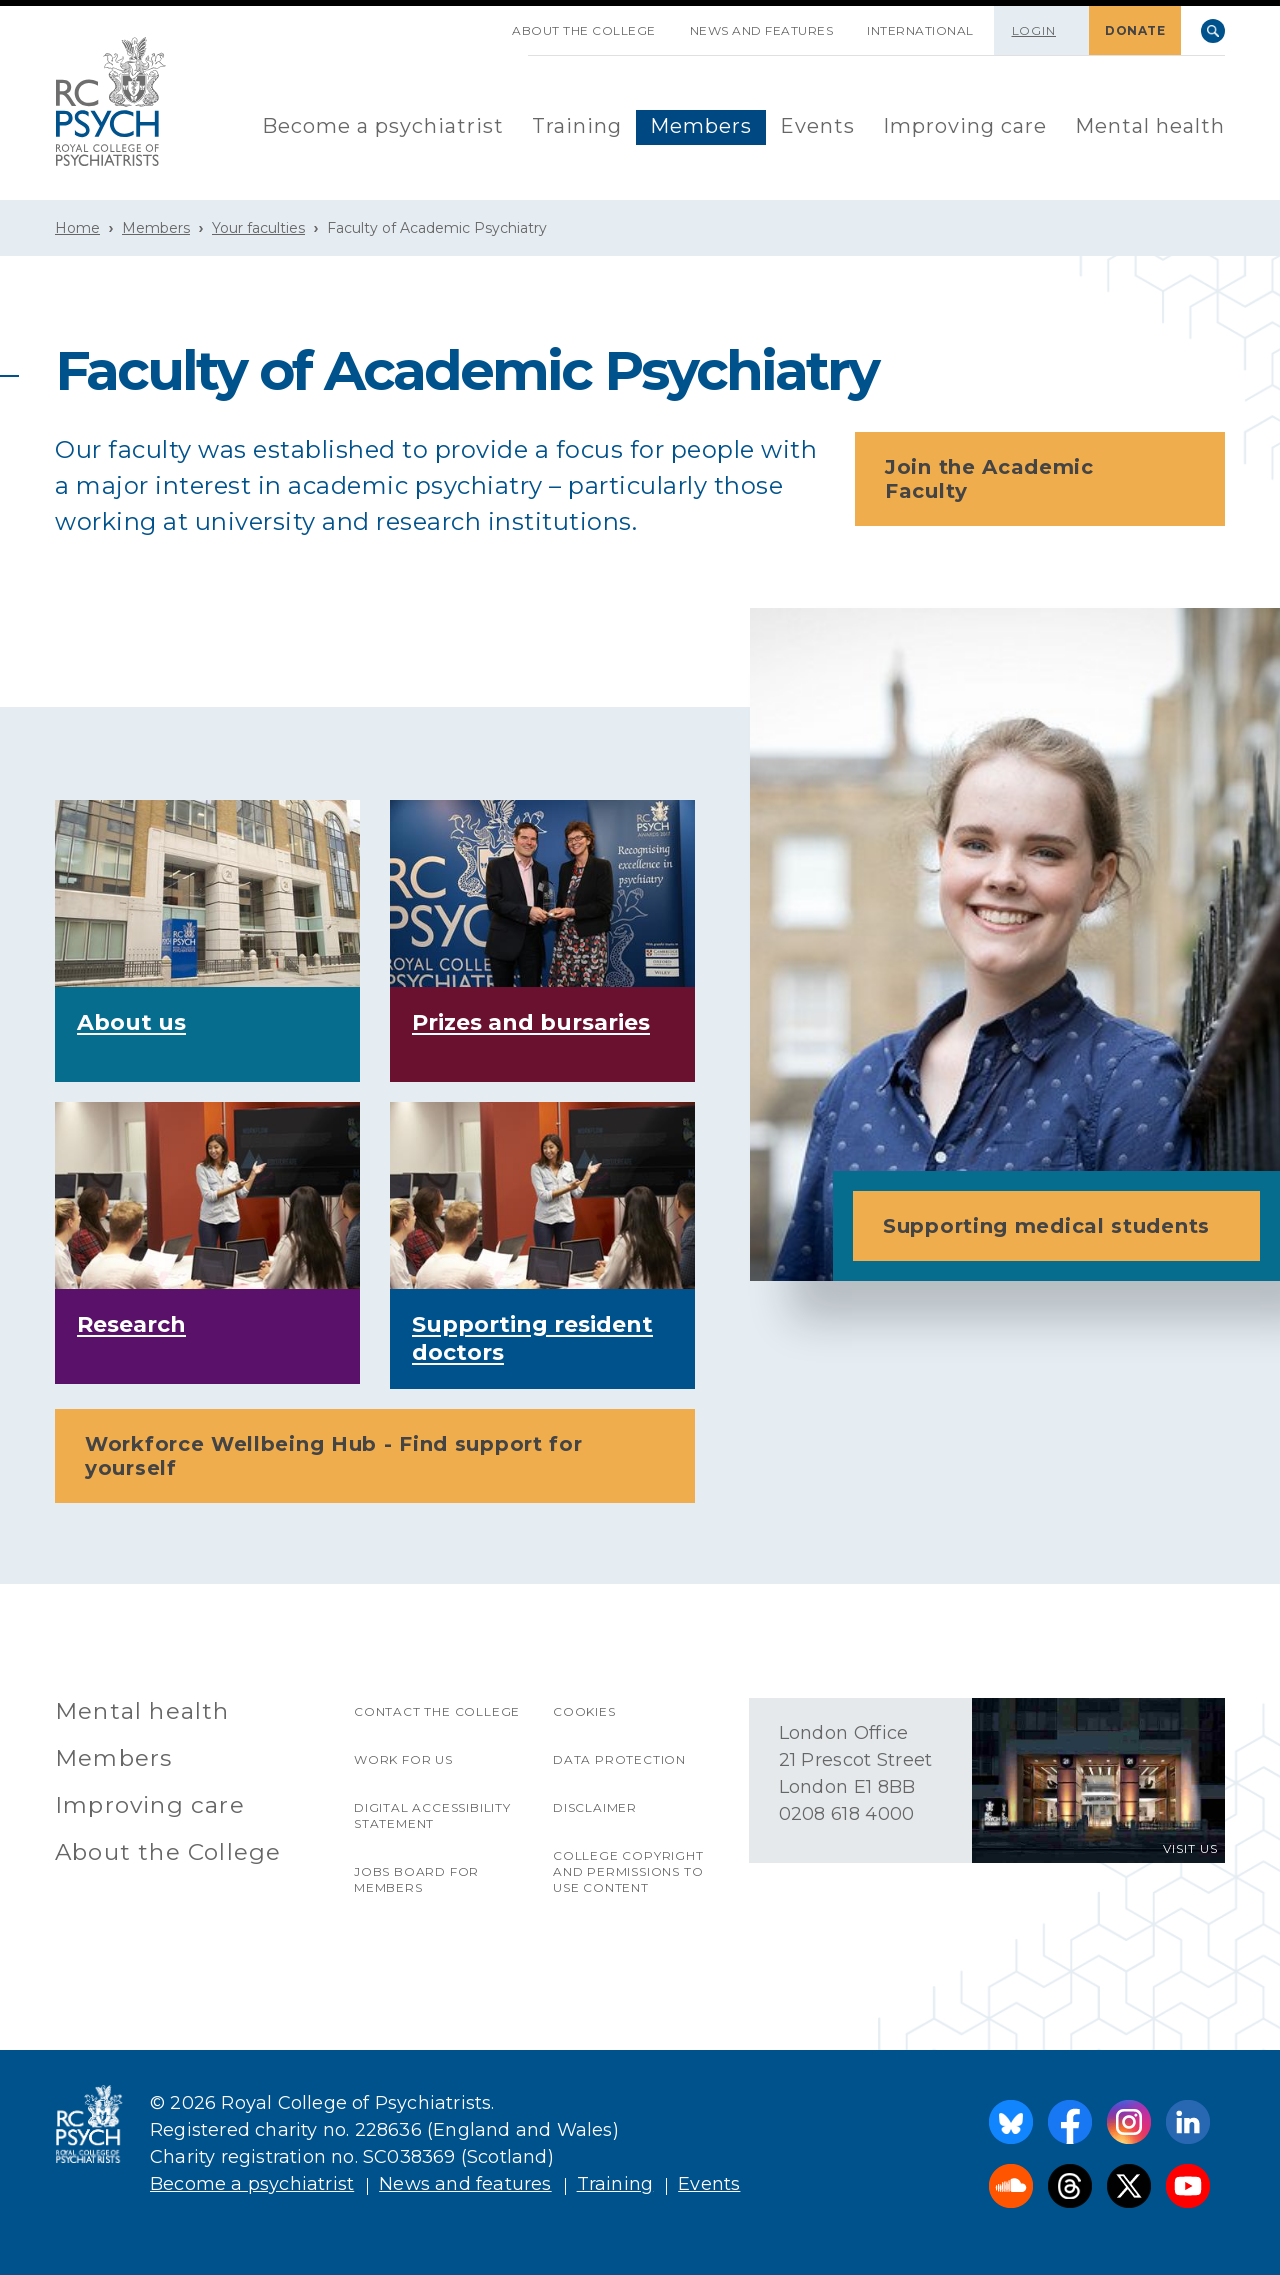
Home (77, 228)
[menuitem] (383, 127)
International (920, 30)
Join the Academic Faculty (1046, 479)
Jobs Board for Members (416, 1879)
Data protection (619, 1759)
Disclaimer (595, 1807)
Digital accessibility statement (432, 1815)
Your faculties (258, 228)
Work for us (403, 1759)
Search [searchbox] (1213, 31)
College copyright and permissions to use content (628, 1871)
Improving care (965, 126)
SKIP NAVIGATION (478, 23)
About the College (584, 30)
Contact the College (437, 1711)
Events (817, 126)
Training (577, 126)
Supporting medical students (1062, 1226)
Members (701, 126)
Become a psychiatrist (383, 126)
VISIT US (1190, 1848)
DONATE (1135, 30)
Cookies (584, 1711)
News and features (762, 30)
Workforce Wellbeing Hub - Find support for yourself (381, 1456)
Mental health (1150, 126)
